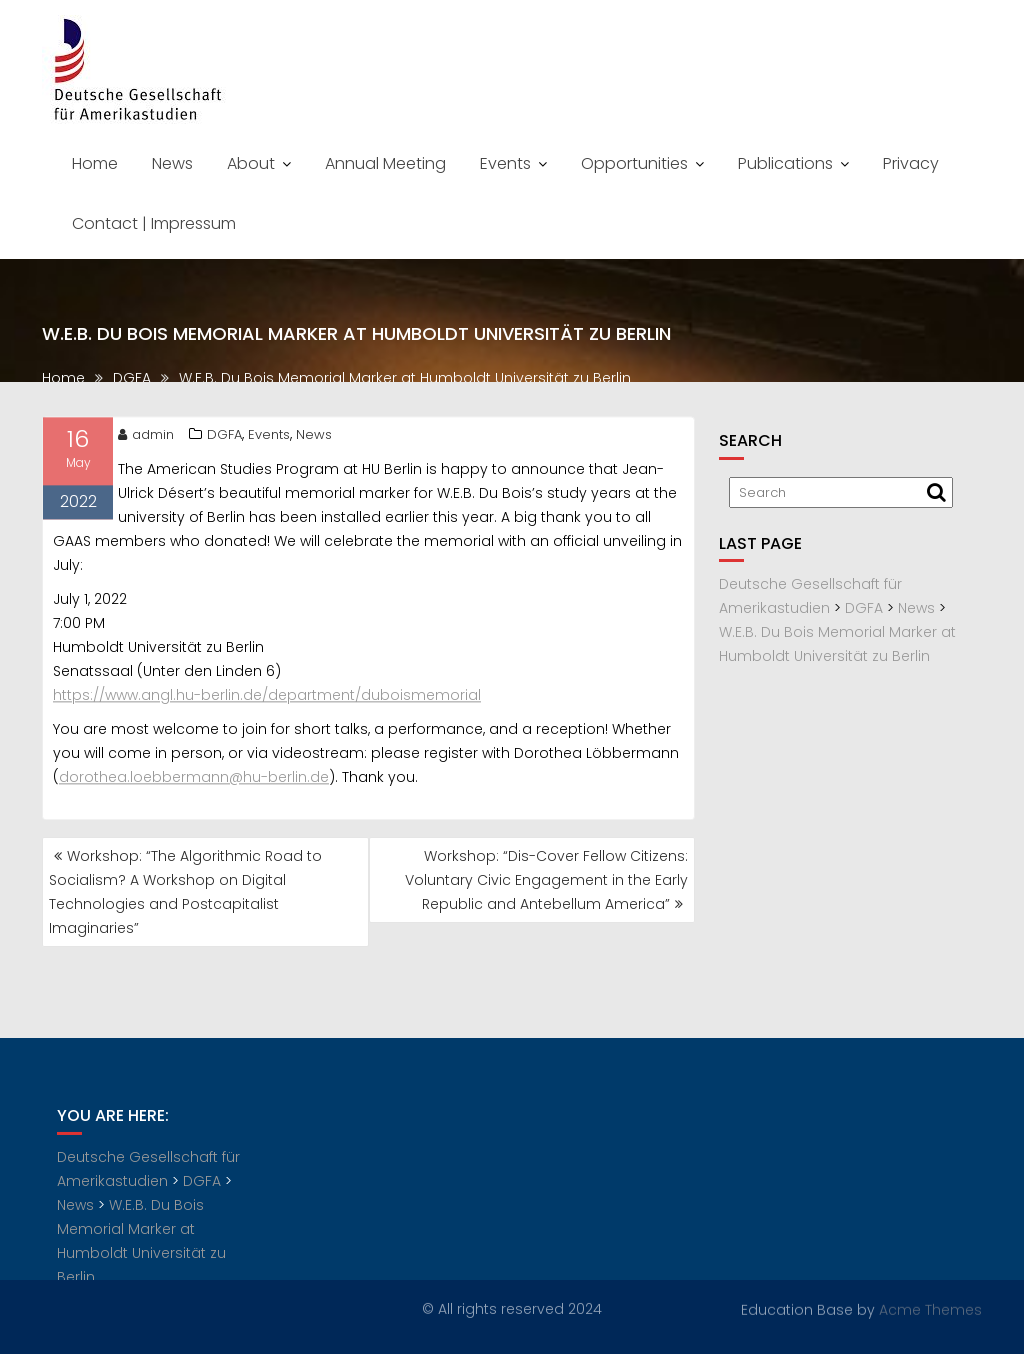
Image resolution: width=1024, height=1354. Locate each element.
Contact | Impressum (154, 223)
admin (146, 439)
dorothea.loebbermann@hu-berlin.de (194, 782)
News (172, 163)
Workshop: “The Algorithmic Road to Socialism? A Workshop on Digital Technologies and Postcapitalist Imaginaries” (185, 892)
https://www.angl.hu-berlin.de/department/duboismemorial (267, 700)
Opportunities (634, 163)
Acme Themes (930, 1308)
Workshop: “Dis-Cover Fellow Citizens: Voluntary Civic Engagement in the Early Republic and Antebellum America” (546, 880)
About (251, 163)
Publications (785, 163)
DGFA (224, 439)
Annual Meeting (385, 163)
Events (505, 163)
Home (95, 163)
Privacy (911, 163)
